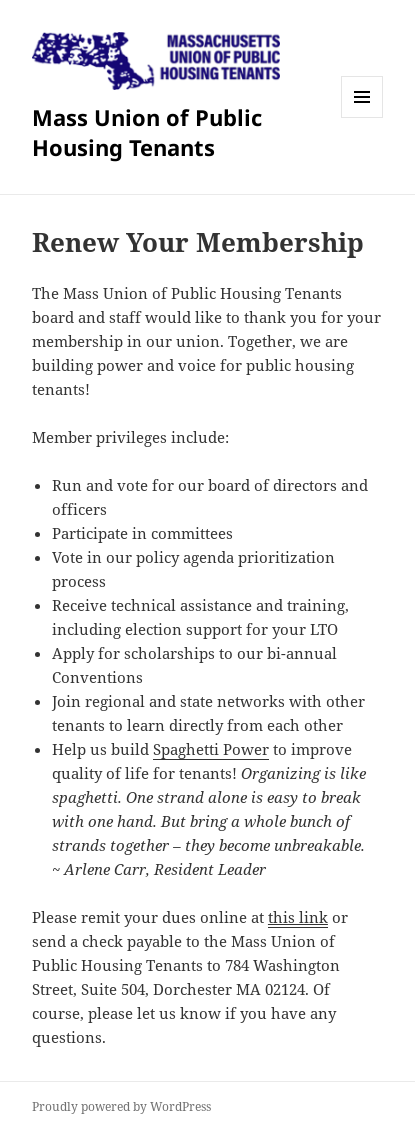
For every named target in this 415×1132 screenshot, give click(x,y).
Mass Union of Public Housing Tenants (147, 132)
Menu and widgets (362, 117)
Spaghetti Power (211, 749)
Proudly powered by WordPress (121, 1106)
